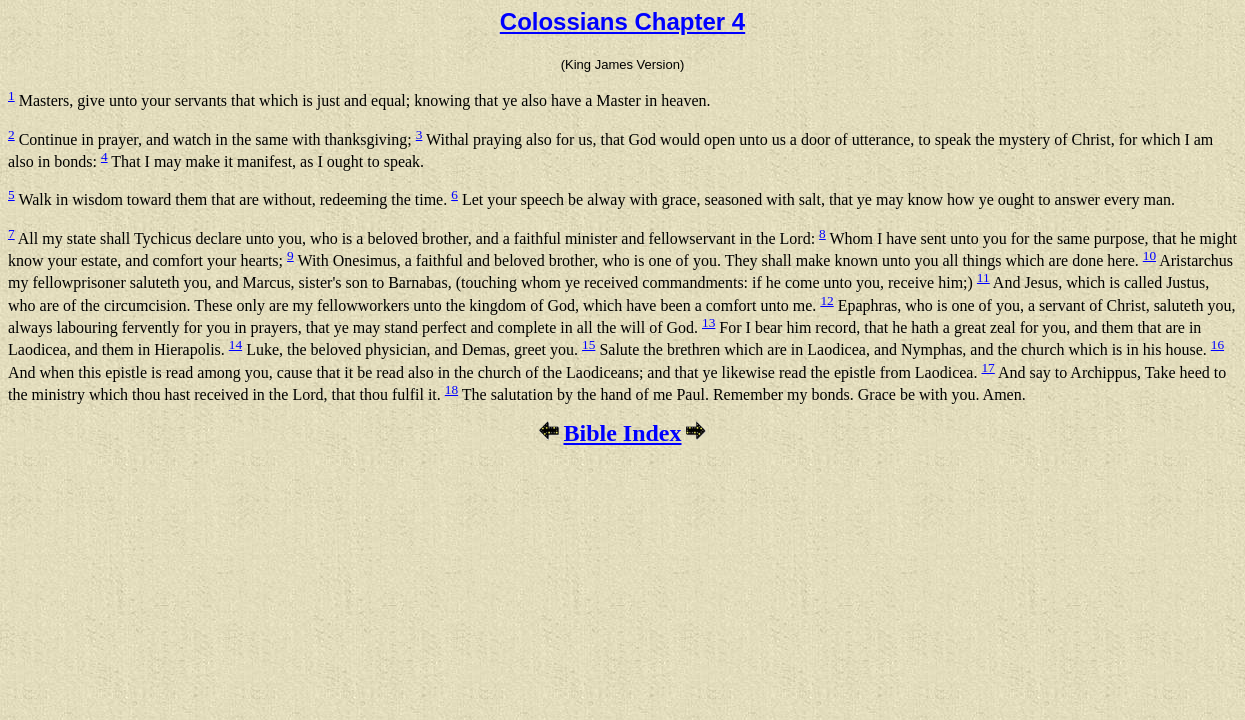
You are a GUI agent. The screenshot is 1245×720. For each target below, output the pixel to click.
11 (983, 277)
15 (588, 344)
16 (1217, 344)
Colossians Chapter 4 (622, 21)
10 (1149, 255)
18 (451, 389)
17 (987, 367)
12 (826, 300)
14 (235, 344)
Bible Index (622, 433)
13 (708, 322)
